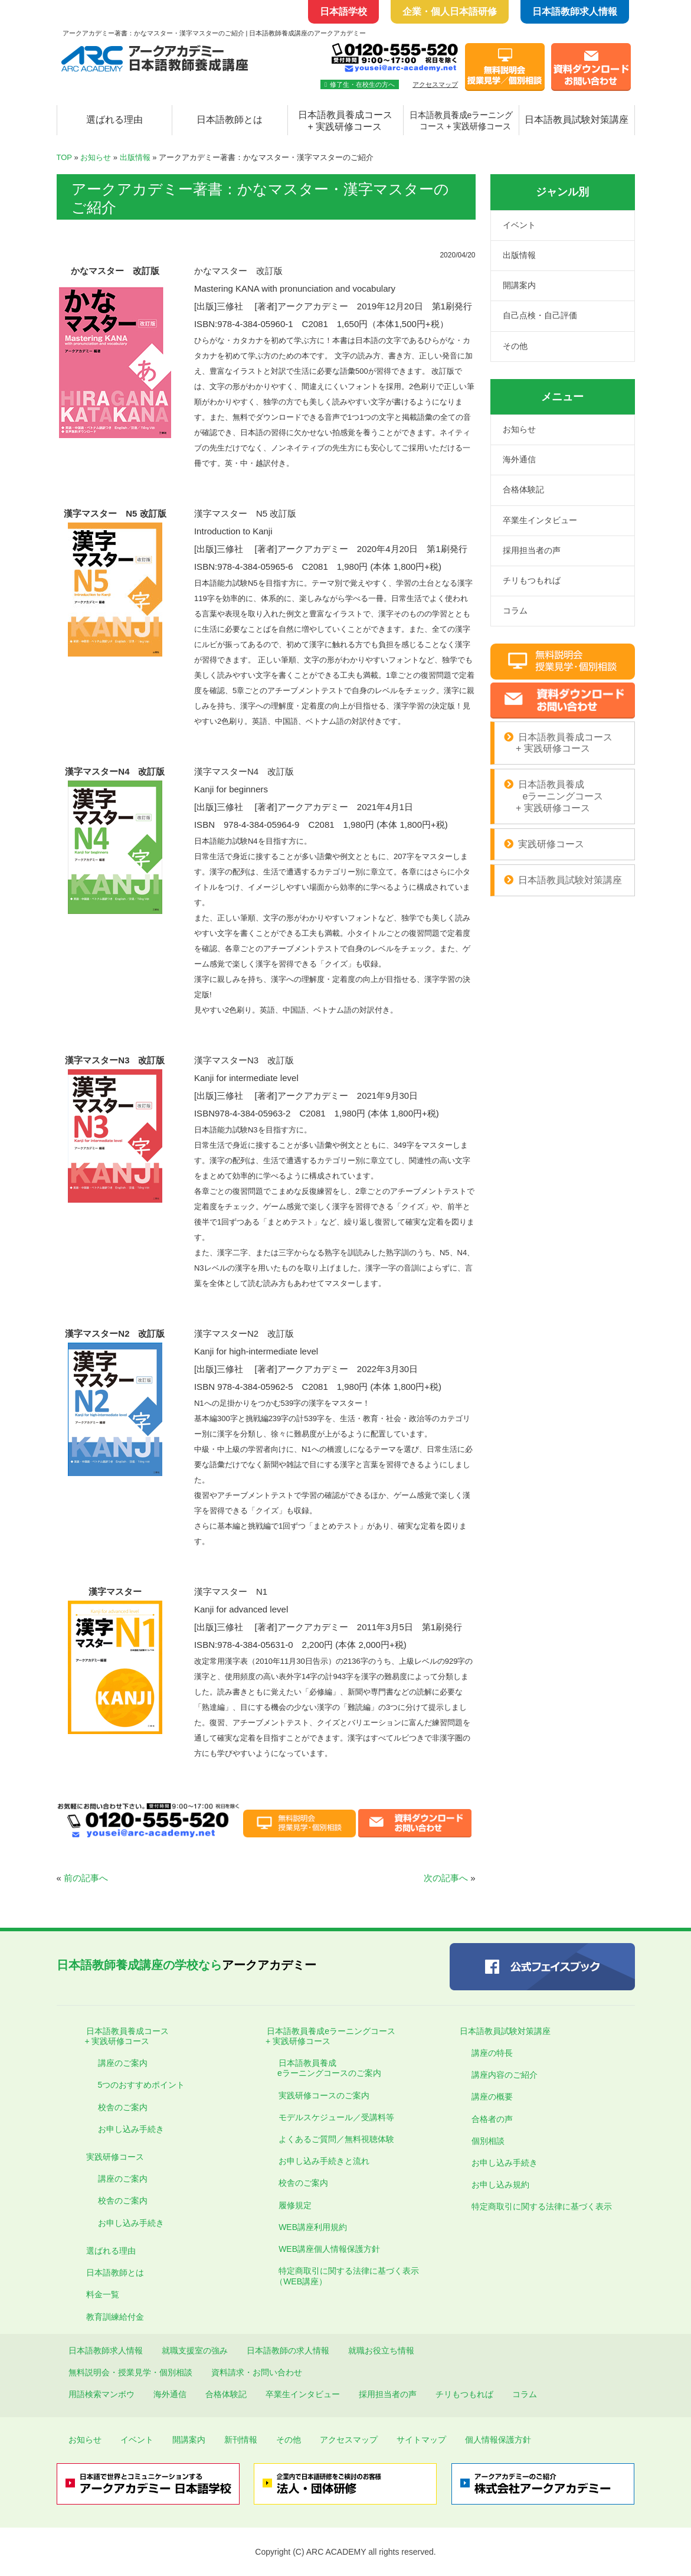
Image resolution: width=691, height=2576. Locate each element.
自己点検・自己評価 (540, 315)
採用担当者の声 (532, 550)
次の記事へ (446, 1878)
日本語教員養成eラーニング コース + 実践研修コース (461, 121)
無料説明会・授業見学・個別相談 (130, 2372)
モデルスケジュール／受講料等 (336, 2117)
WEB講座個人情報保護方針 (329, 2249)
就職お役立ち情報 (381, 2350)
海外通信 (519, 459)
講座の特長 (492, 2053)
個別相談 (488, 2141)
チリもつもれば (532, 580)
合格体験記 (523, 489)
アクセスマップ (435, 84)
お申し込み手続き (131, 2129)
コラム (515, 610)
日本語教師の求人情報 (288, 2350)
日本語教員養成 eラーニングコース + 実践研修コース (554, 795)
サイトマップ (421, 2439)
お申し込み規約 (500, 2184)
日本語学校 (343, 11)
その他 (515, 346)
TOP (64, 157)
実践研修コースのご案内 (324, 2095)
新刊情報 (240, 2439)
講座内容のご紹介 (504, 2074)
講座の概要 (492, 2096)
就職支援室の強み (195, 2350)
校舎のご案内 (123, 2107)
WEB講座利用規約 (313, 2227)
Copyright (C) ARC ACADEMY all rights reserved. (345, 2552)
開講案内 (519, 285)
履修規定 (295, 2205)
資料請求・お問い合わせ (256, 2372)
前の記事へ (86, 1878)
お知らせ (95, 157)
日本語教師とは (230, 120)
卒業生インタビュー (540, 520)
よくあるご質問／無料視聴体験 (336, 2139)
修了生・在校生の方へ (360, 84)
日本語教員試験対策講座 (576, 120)
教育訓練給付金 (115, 2317)
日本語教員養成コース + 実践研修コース (345, 121)
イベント (519, 225)
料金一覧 (102, 2294)
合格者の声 (492, 2119)
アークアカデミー (186, 1964)
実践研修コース (551, 844)
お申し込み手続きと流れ (324, 2161)
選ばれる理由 (114, 120)
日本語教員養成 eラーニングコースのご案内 (324, 2068)
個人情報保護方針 (498, 2439)
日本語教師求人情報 (574, 11)
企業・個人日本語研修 (449, 11)
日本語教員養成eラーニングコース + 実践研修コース (325, 2036)
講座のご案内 (123, 2063)
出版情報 (135, 157)
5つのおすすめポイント (141, 2084)
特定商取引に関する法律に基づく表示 (541, 2206)
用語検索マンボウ (101, 2394)
